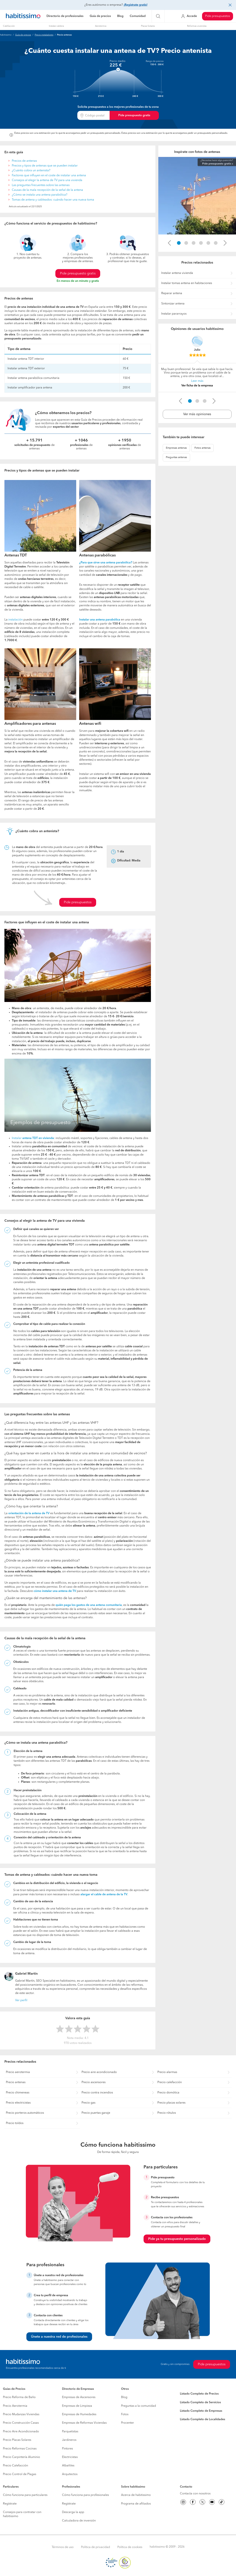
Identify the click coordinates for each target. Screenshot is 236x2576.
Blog (120, 16)
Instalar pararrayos (197, 313)
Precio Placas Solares (17, 2440)
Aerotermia (100, 26)
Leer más (197, 381)
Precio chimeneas (42, 2092)
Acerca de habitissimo (136, 2495)
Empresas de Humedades (79, 2414)
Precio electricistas (42, 2102)
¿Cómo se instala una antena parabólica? (39, 194)
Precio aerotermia (42, 2072)
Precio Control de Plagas (19, 2474)
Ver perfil (21, 2000)
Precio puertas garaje (118, 2112)
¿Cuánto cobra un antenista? (31, 170)
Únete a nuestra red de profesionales (59, 2336)
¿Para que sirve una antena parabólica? (105, 562)
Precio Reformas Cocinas (20, 2448)
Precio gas (118, 2102)
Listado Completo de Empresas (201, 2410)
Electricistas (70, 2457)
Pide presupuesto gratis (134, 115)
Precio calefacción (193, 2082)
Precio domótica (193, 2092)
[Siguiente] (225, 243)
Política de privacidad (95, 2547)
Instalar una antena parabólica (99, 619)
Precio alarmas (193, 2072)
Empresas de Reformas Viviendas (84, 2422)
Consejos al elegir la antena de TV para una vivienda (47, 180)
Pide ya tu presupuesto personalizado (177, 2239)
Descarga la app (73, 2512)
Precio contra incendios (118, 2092)
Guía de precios (100, 16)
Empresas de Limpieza (77, 2406)
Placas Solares (148, 26)
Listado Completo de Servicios (200, 2402)
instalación (15, 619)
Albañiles (68, 2465)
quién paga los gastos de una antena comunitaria (89, 1605)
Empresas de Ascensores (78, 2397)
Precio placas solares (193, 2102)
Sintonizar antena (197, 303)
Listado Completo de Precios (199, 2393)
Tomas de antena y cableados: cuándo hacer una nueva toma (53, 199)
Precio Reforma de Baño (19, 2397)
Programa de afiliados (136, 2503)
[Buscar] (158, 16)
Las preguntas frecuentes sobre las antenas (41, 185)
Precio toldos (42, 2123)
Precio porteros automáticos (42, 2112)
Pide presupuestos (217, 16)
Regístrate (10, 2503)
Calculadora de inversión (79, 2520)
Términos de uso (63, 2547)
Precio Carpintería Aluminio (21, 2457)
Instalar (33, 1138)
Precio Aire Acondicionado (21, 2431)
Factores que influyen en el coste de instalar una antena (49, 175)
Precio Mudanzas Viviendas (21, 2414)
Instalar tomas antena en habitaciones (197, 283)
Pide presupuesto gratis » (217, 163)
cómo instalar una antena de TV (55, 1591)
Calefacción (9, 26)
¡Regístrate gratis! (135, 4)
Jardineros (69, 2440)
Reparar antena (197, 293)
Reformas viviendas (196, 26)
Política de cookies (129, 2547)
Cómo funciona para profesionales (85, 2495)
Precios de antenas (24, 161)
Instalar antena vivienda (197, 273)
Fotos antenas (202, 448)
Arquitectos (69, 2474)
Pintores (67, 2448)
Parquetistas (70, 2431)
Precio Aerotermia (15, 2406)
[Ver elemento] (179, 243)
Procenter (127, 2422)
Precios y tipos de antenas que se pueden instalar (45, 165)
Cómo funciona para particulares (25, 2495)
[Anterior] (169, 243)
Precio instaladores (44, 35)
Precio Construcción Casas (21, 2422)
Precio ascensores (118, 2082)
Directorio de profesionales (64, 16)
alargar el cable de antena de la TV (103, 1894)
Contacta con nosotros (195, 2493)
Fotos (124, 2414)
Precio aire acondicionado (118, 2072)
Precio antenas (42, 2082)
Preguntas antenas (176, 457)
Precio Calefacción (15, 2465)
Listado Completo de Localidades (202, 2419)
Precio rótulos (193, 2112)
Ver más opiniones (197, 414)
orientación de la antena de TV (28, 1513)
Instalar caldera (56, 26)
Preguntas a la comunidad (138, 2406)
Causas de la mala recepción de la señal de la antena (47, 190)
